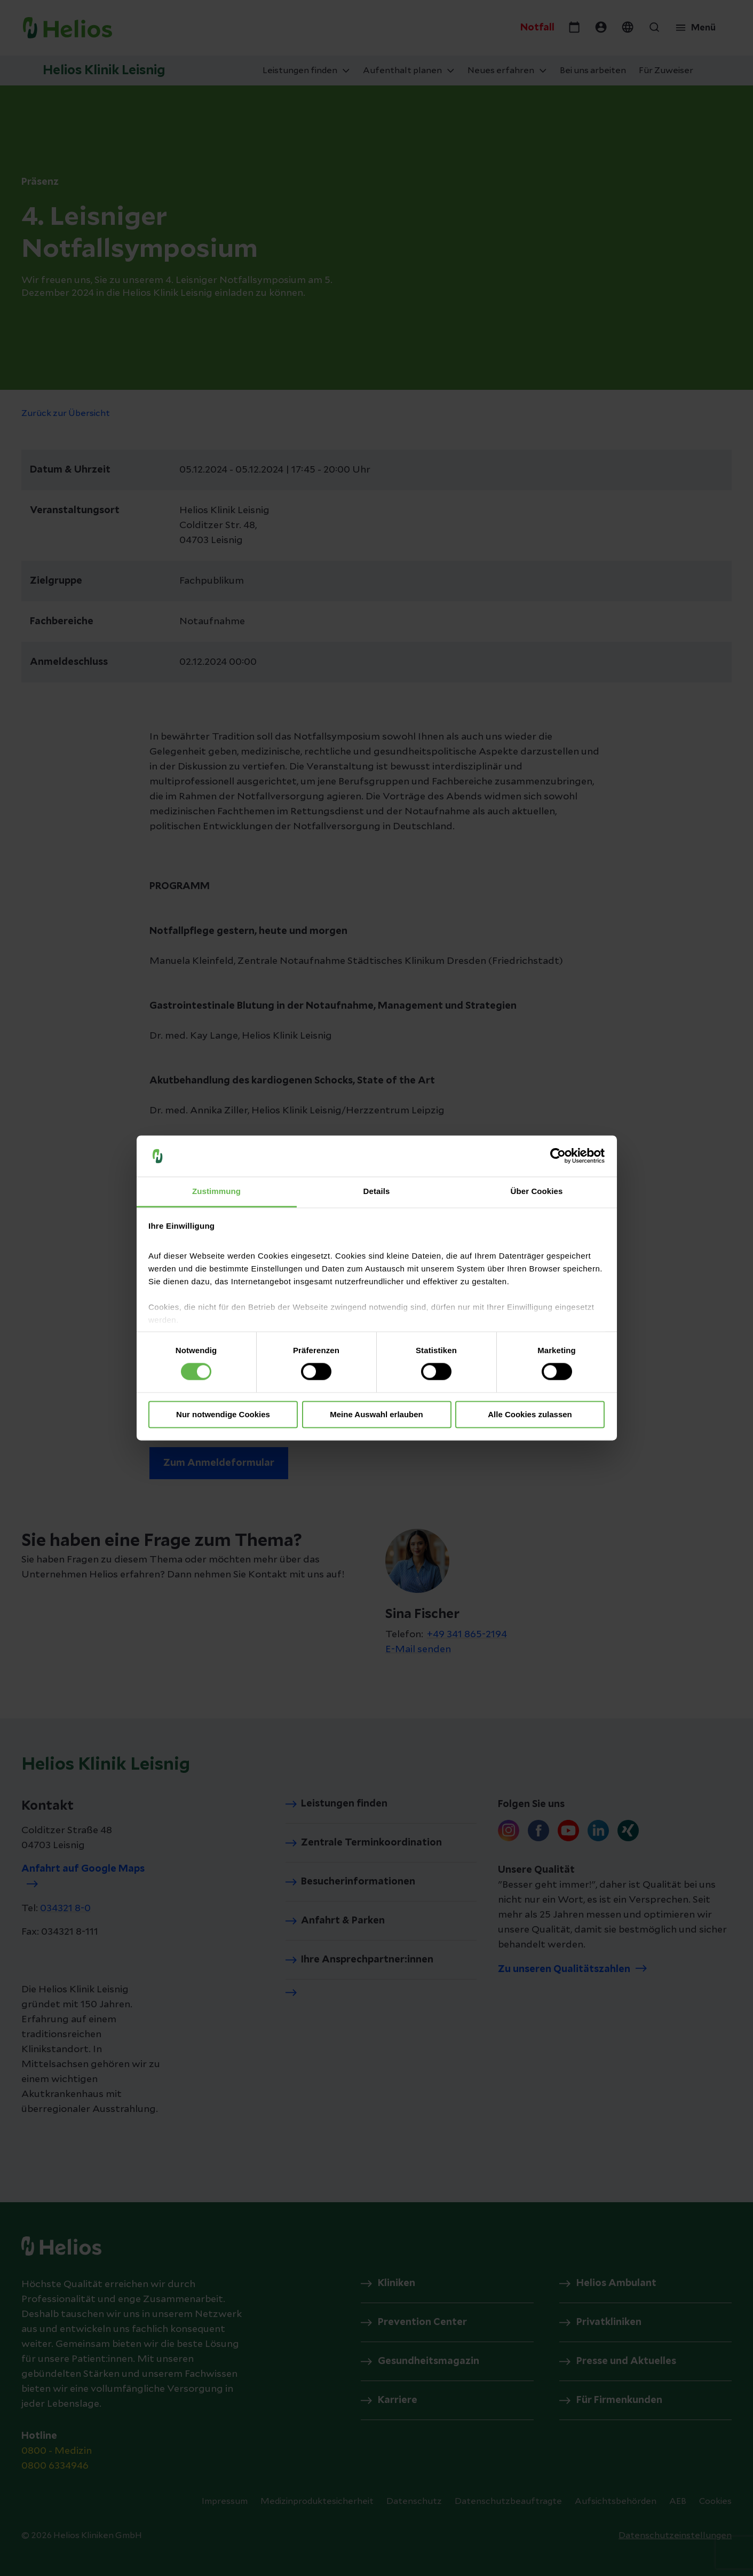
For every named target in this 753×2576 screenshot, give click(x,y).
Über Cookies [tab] (537, 1191)
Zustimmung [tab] (216, 1191)
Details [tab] (376, 1191)
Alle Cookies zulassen (530, 1414)
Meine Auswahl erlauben (376, 1414)
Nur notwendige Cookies (223, 1414)
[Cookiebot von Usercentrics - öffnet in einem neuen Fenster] (558, 1156)
